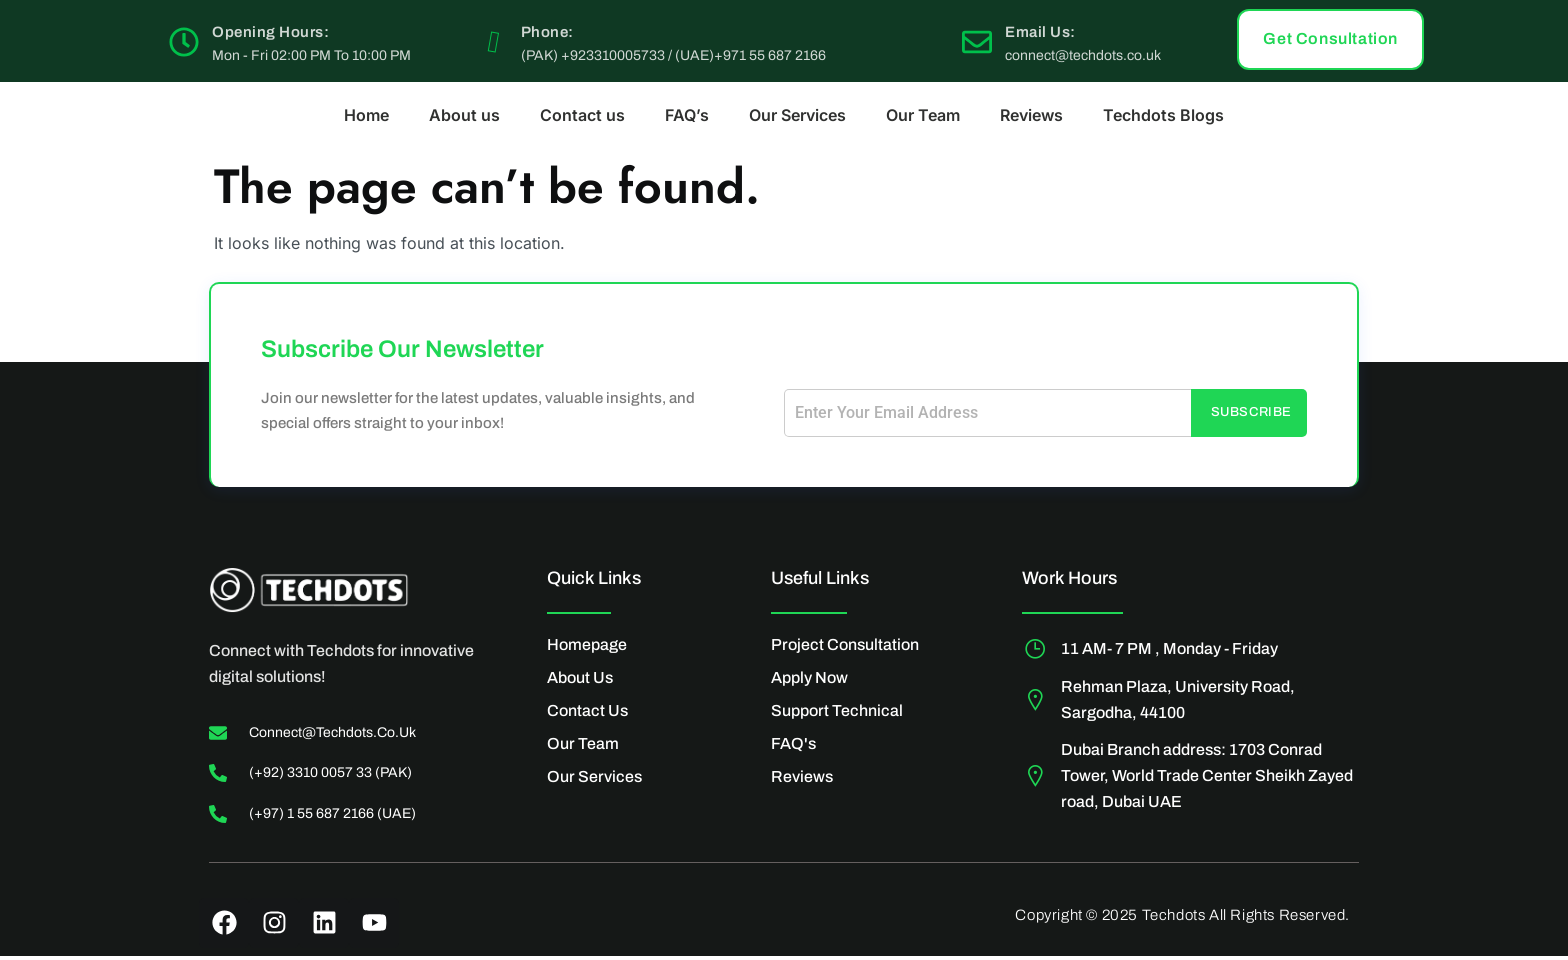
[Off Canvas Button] (1503, 197)
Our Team (923, 115)
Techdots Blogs (1163, 115)
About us (464, 115)
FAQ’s (687, 115)
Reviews (1031, 115)
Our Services (797, 115)
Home (366, 115)
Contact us (582, 115)
